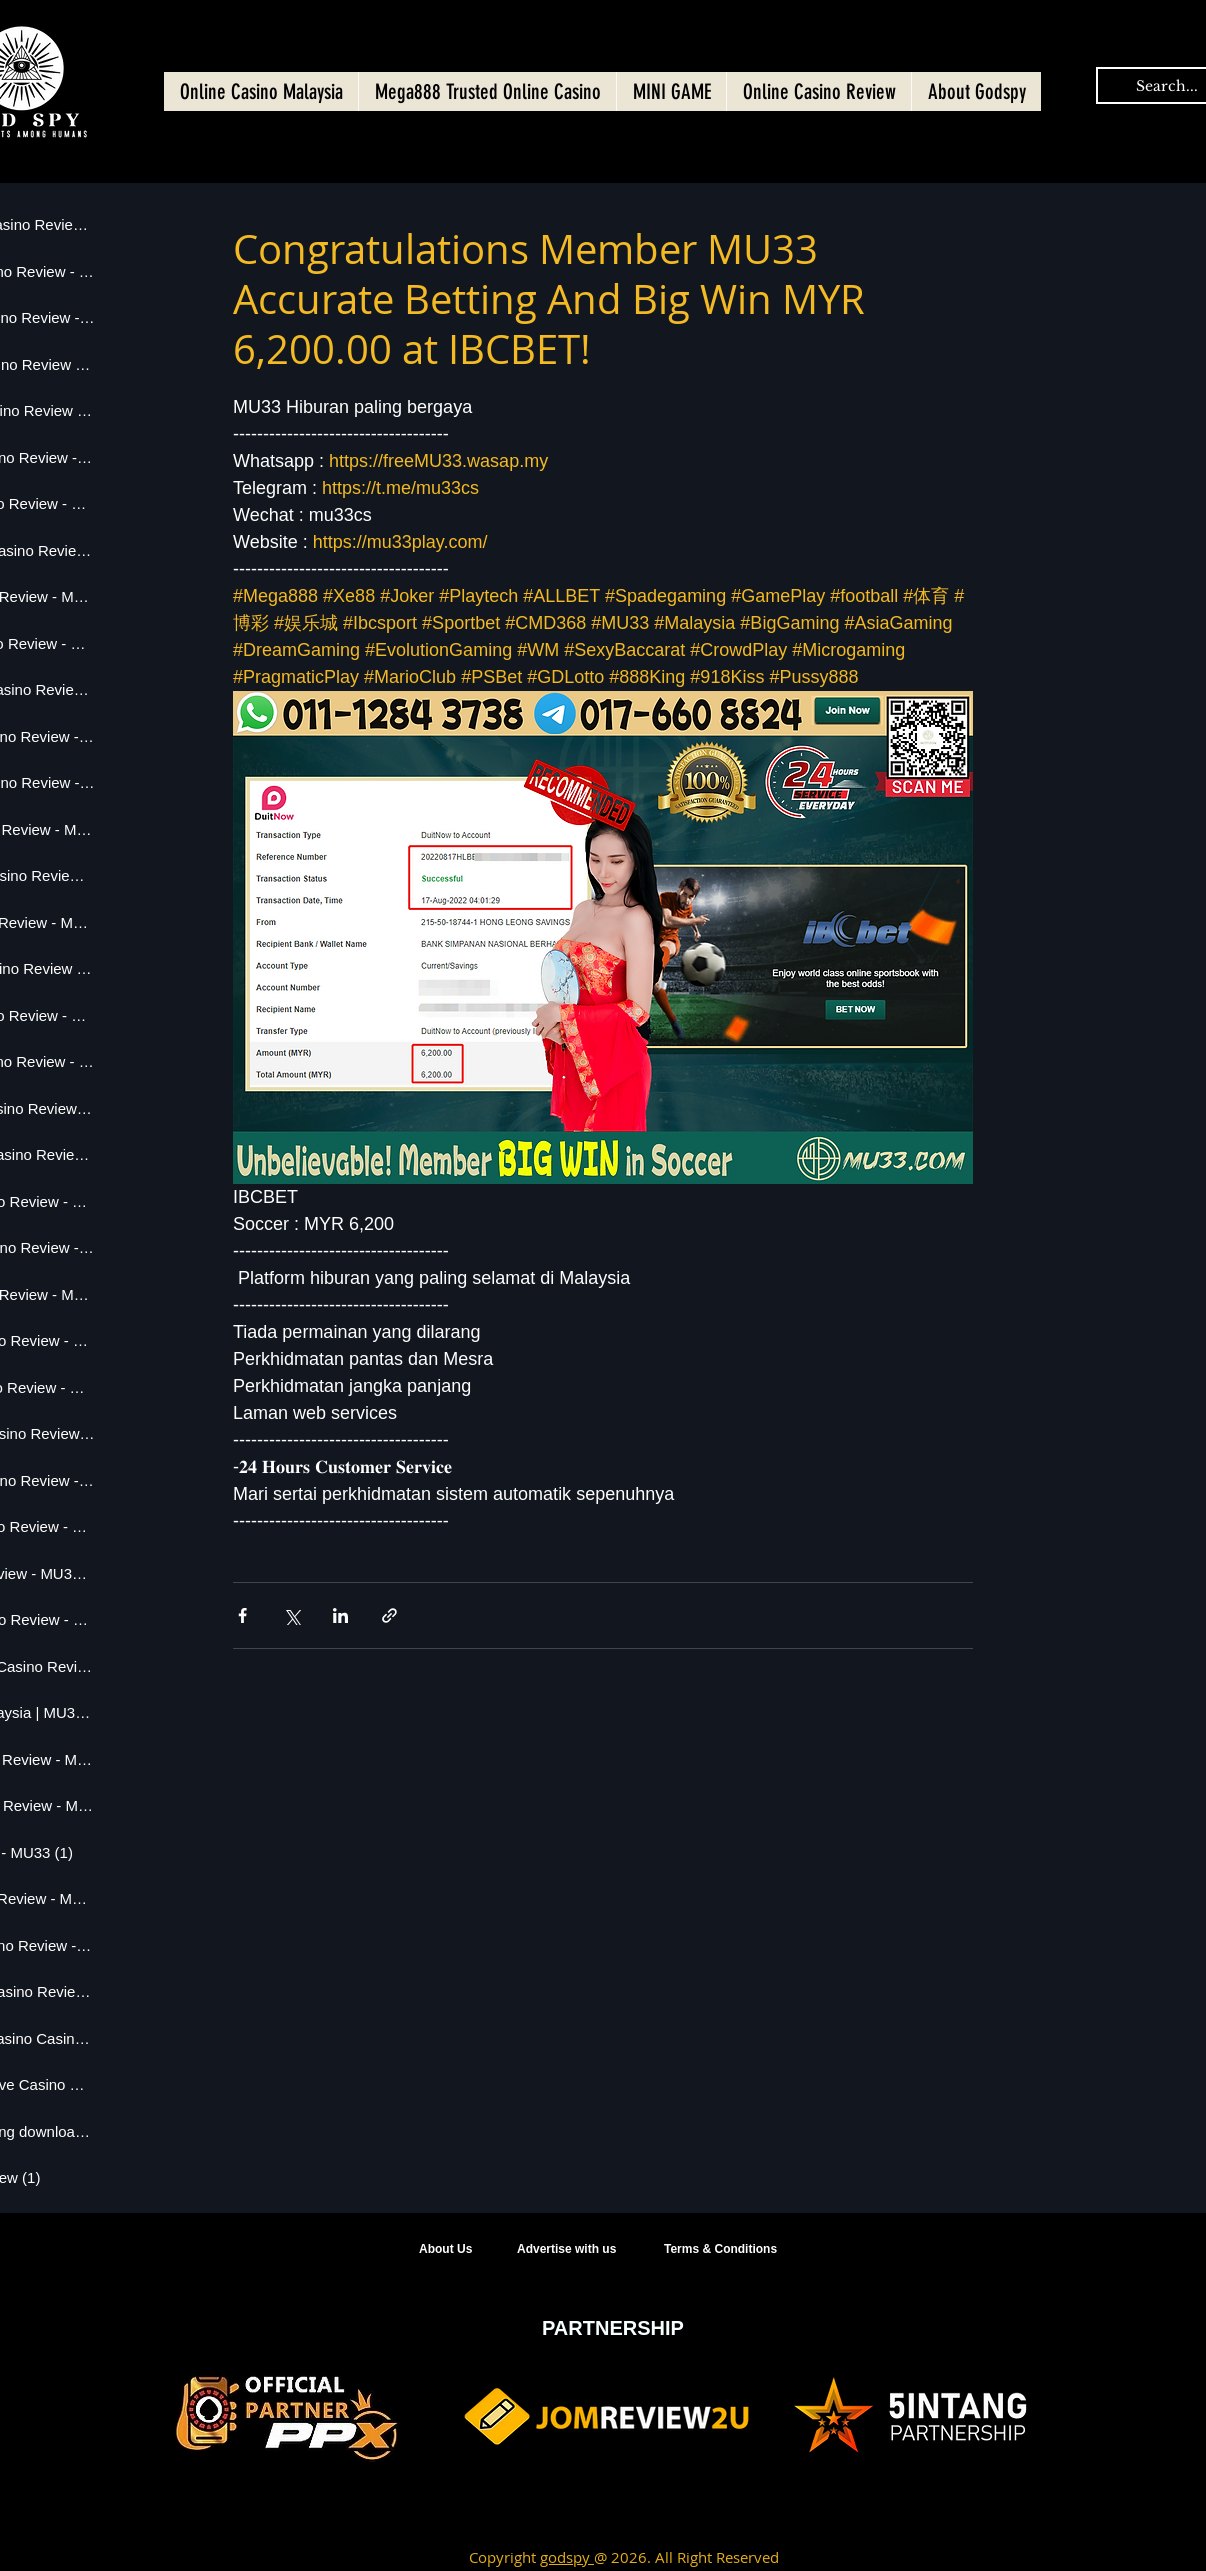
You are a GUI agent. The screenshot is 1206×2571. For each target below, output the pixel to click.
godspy (567, 2557)
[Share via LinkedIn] (340, 1615)
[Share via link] (389, 1615)
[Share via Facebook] (242, 1615)
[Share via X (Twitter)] (291, 1615)
